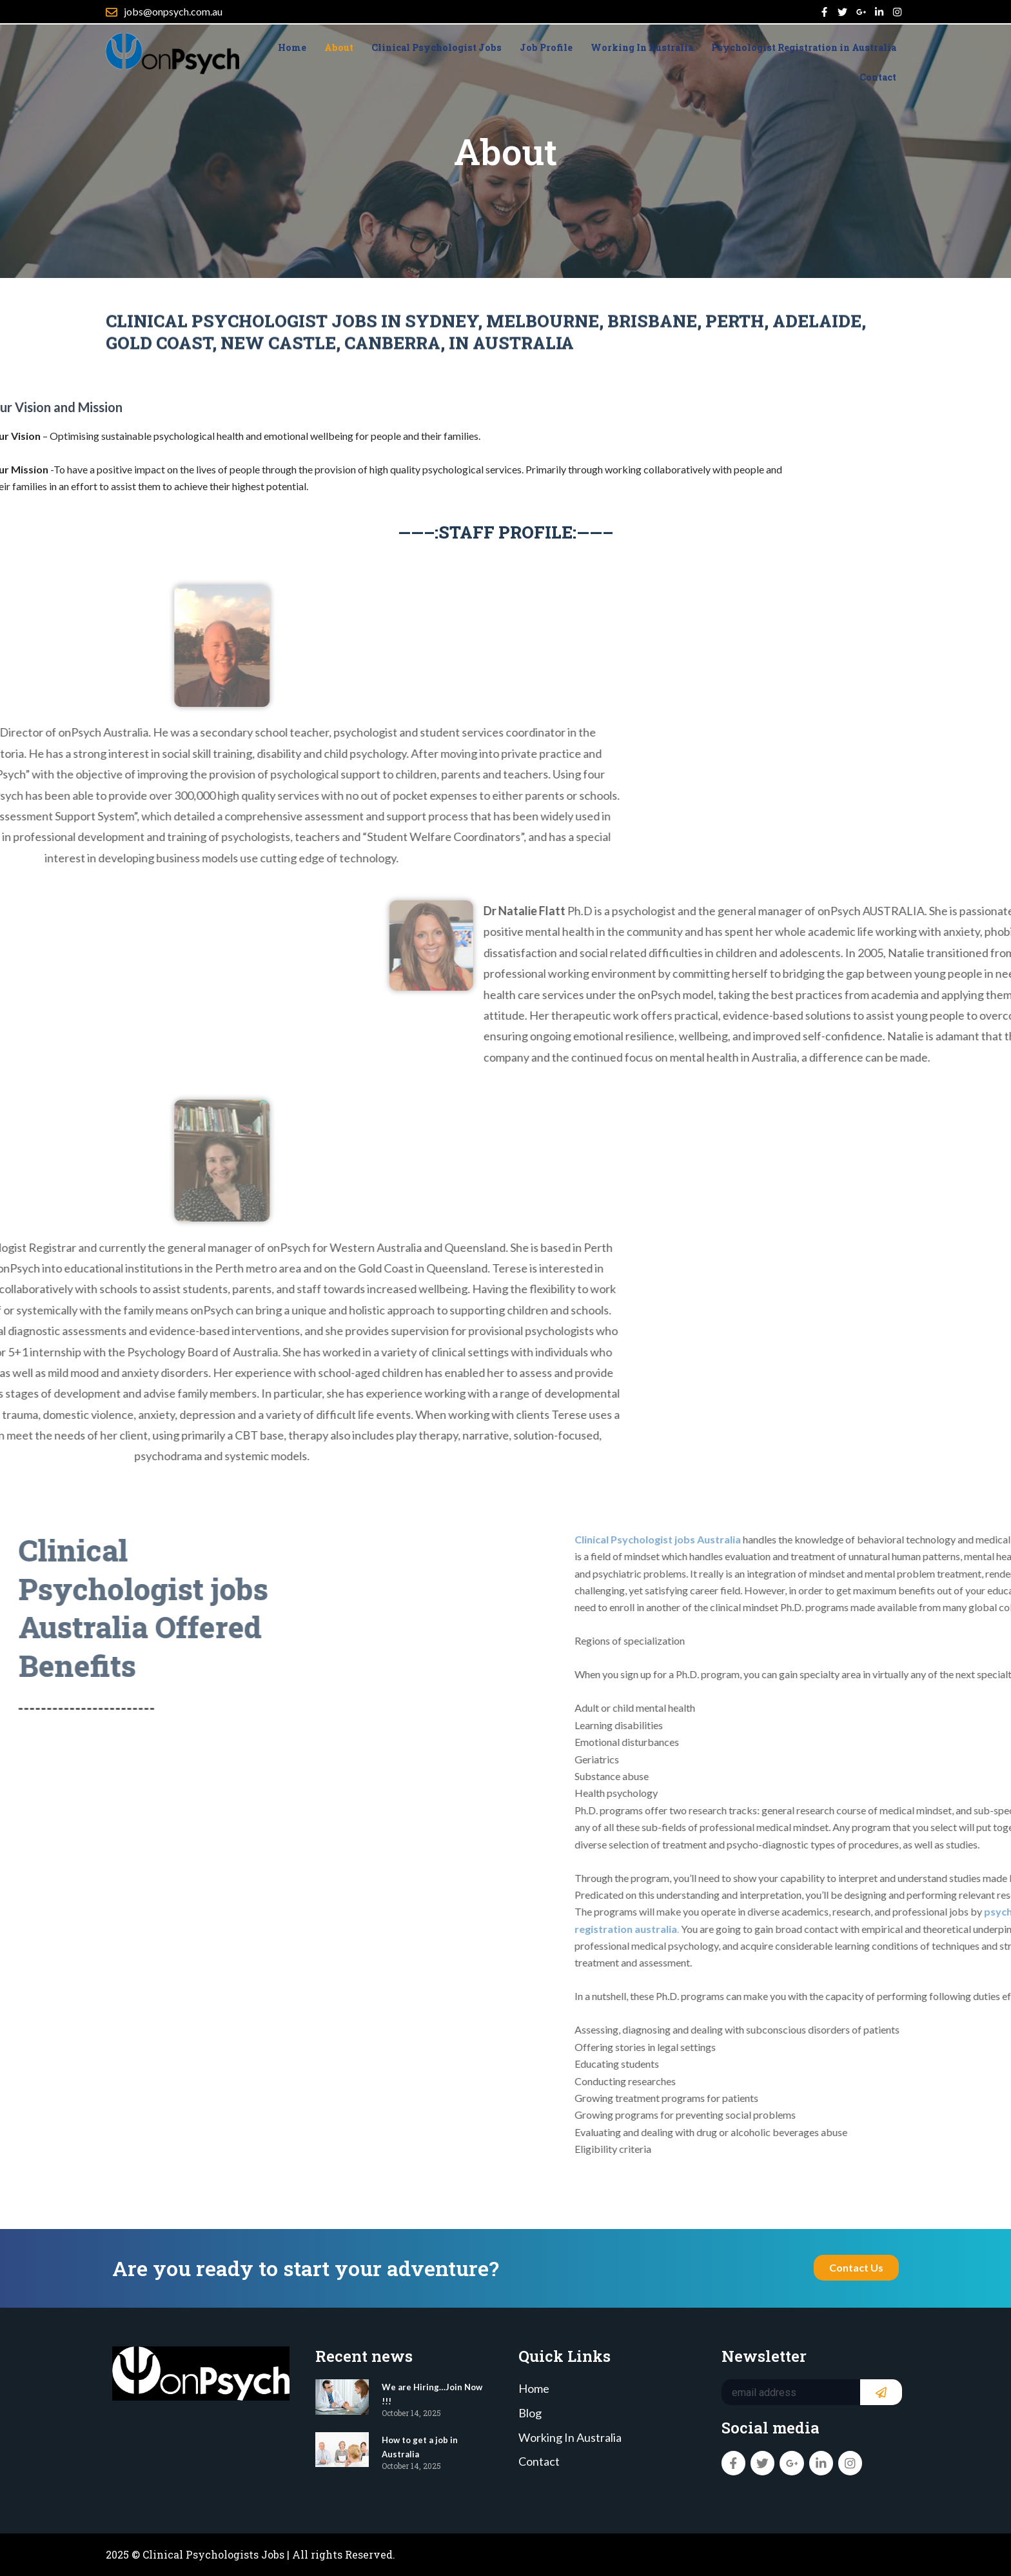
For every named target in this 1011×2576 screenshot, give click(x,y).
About (338, 53)
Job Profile (546, 53)
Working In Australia (642, 53)
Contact (877, 83)
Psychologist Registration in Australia (803, 53)
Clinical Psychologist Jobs (436, 53)
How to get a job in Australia (430, 2442)
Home (292, 53)
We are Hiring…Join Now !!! (433, 2389)
